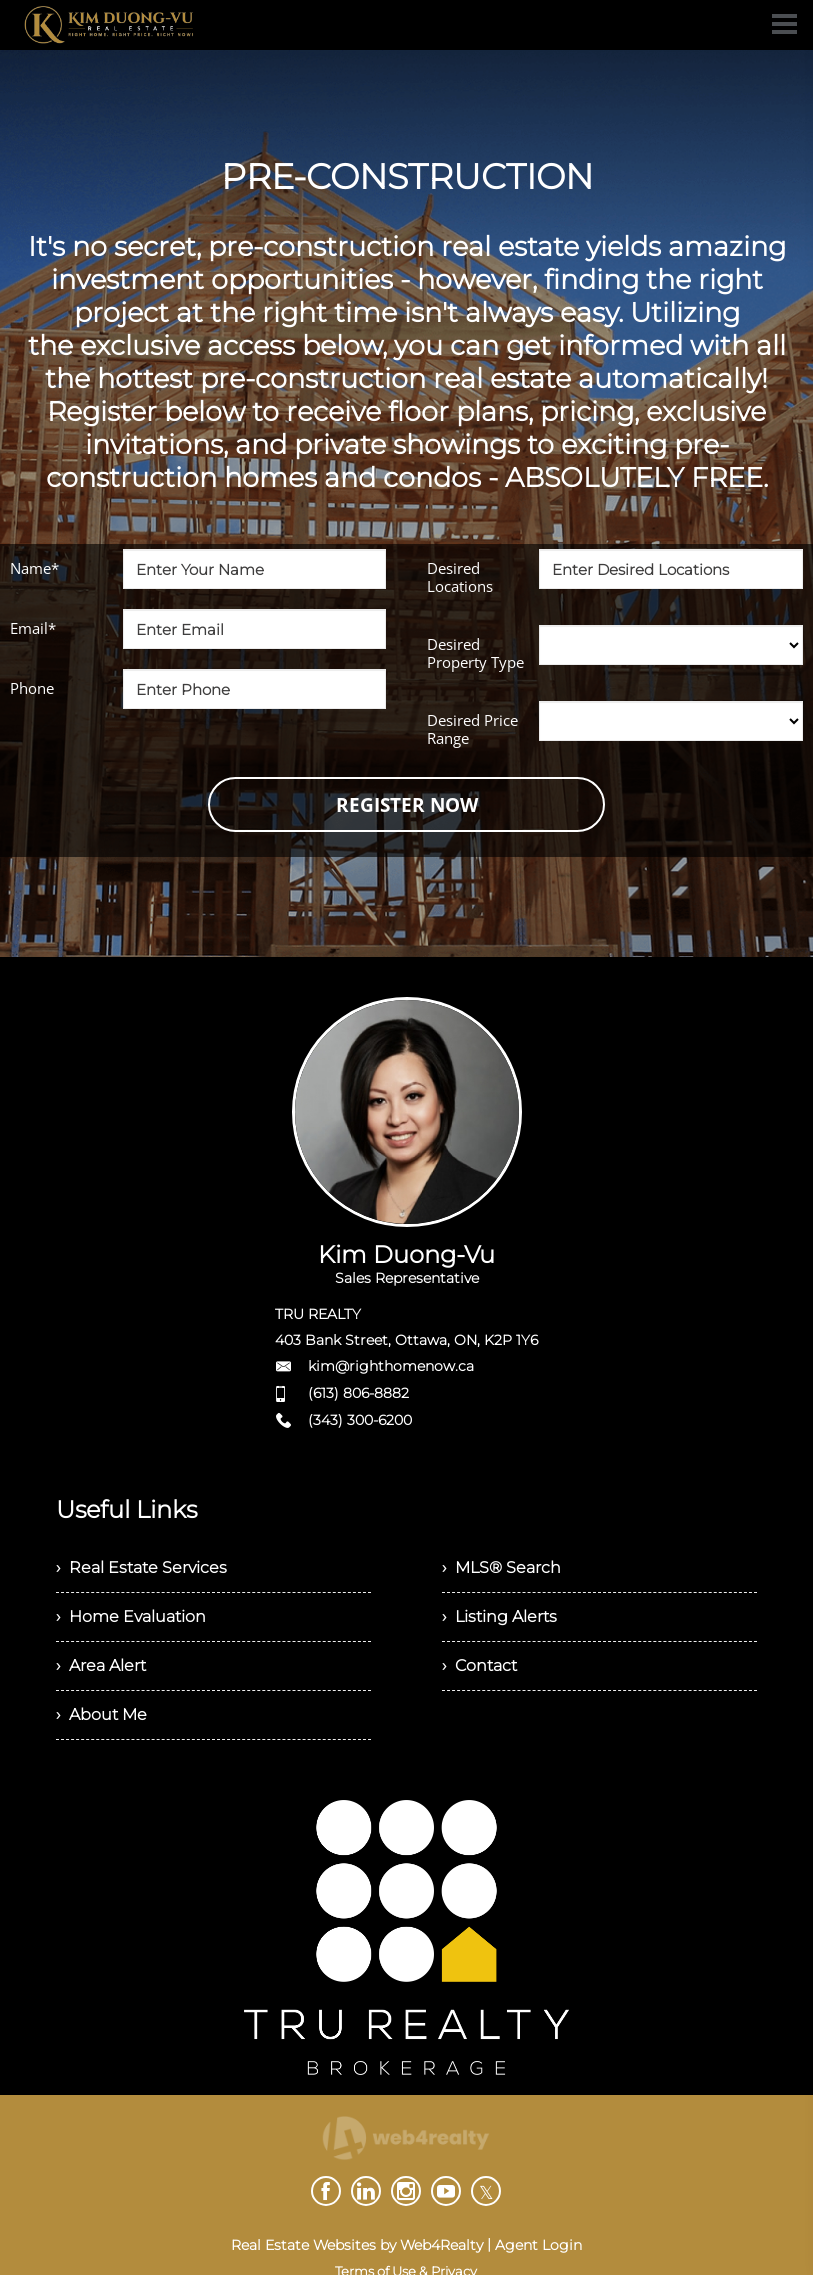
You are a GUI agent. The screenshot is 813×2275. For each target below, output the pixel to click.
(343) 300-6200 (360, 1420)
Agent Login (538, 2245)
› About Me (101, 1714)
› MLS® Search (501, 1567)
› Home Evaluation (131, 1616)
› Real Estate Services (141, 1567)
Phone (32, 688)
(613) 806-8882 (358, 1393)
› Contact (479, 1665)
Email (33, 628)
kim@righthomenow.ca (391, 1366)
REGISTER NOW (407, 805)
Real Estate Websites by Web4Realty (357, 2245)
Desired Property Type (475, 653)
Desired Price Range (472, 729)
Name (34, 568)
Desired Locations (460, 577)
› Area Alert (101, 1665)
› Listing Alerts (499, 1616)
